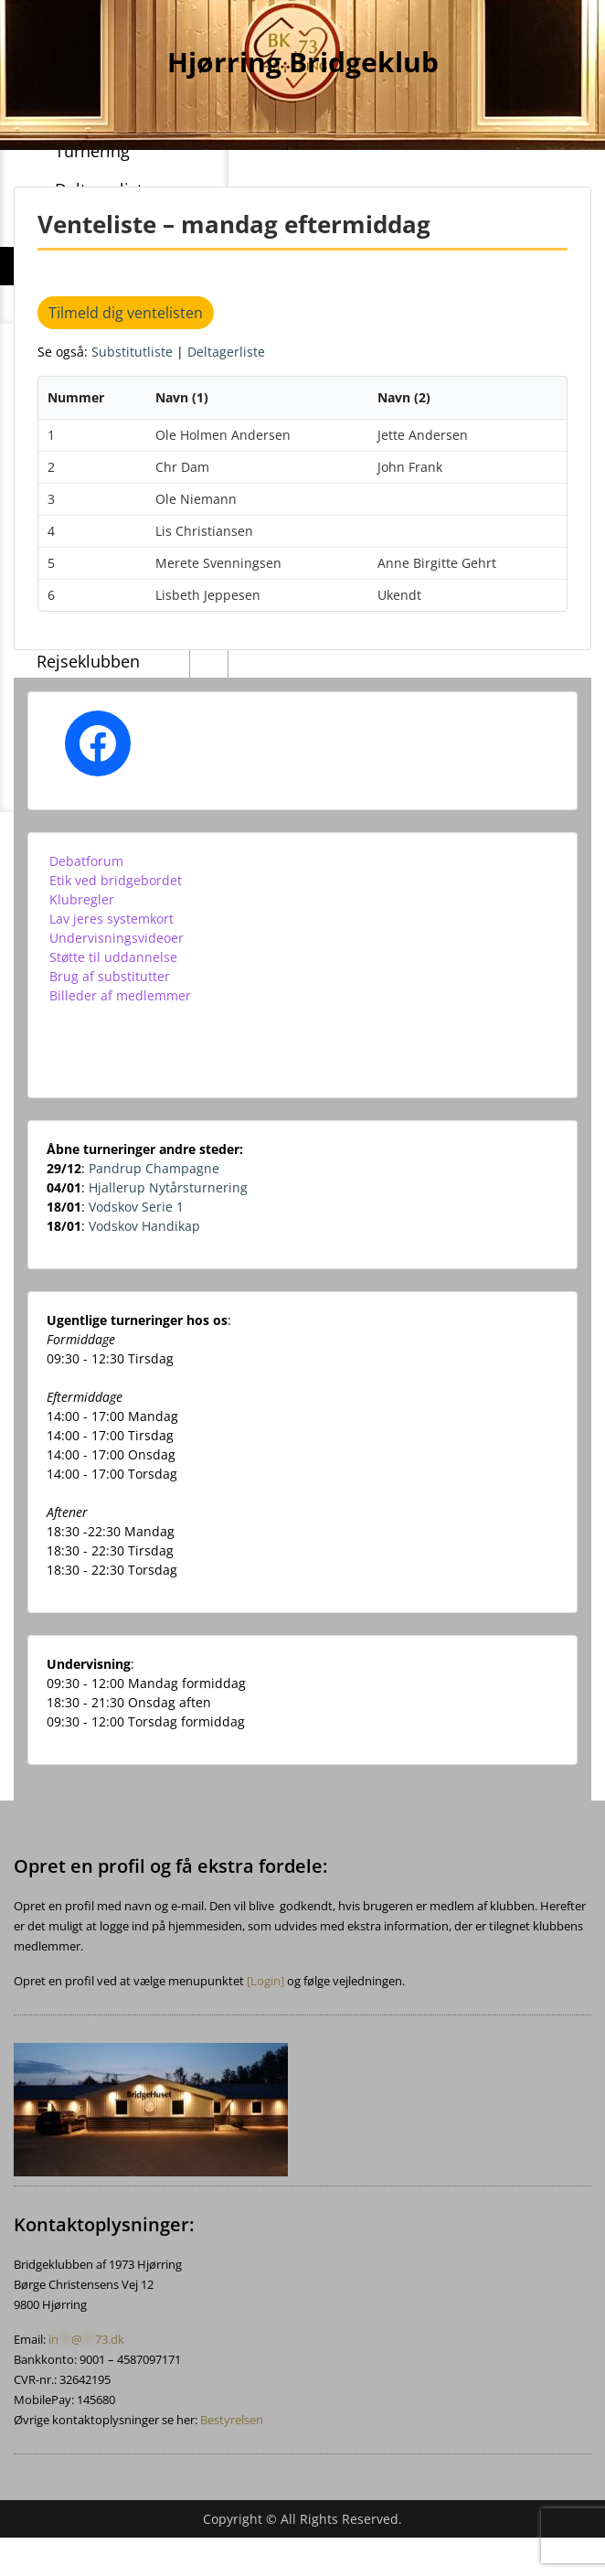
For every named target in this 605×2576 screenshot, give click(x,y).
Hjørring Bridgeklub (303, 61)
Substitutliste (133, 351)
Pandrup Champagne (154, 1168)
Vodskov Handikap (144, 1226)
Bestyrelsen (231, 2419)
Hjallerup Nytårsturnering (168, 1187)
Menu (33, 31)
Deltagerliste (226, 351)
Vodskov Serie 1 (136, 1206)
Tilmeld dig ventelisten (125, 313)
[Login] (265, 1980)
